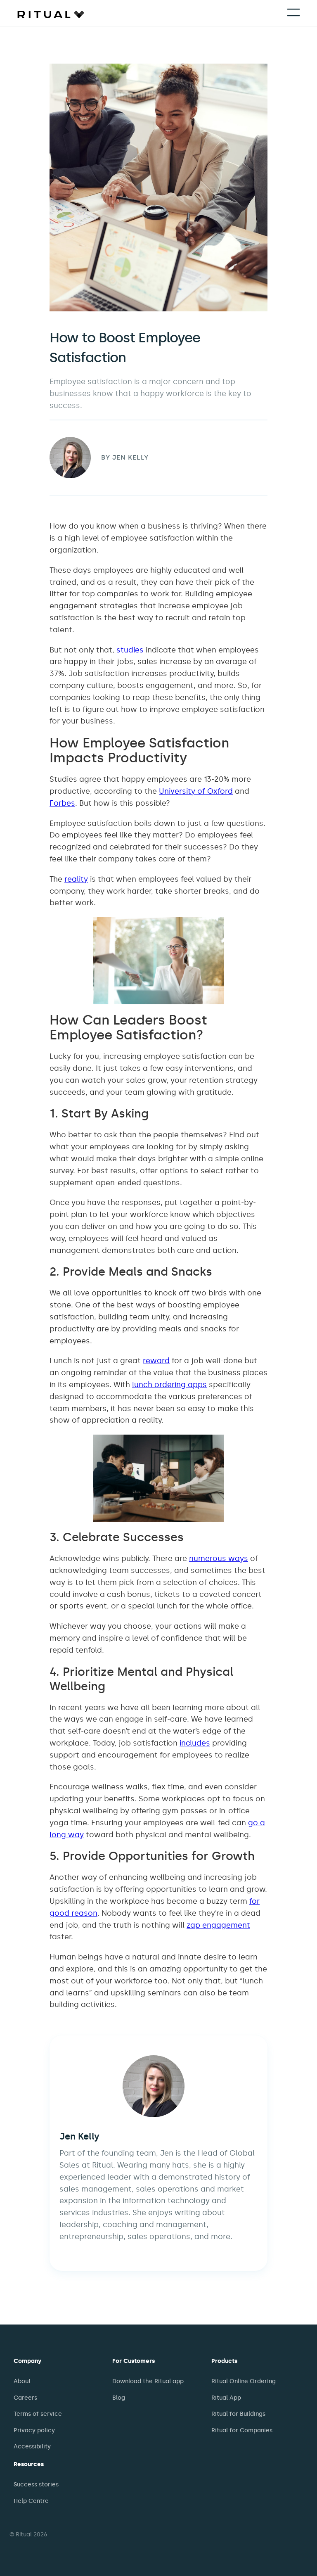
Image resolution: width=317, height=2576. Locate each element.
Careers (25, 2397)
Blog (118, 2397)
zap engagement (218, 1925)
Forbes (62, 803)
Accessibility (32, 2446)
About (22, 2381)
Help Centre (31, 2501)
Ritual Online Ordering (243, 2381)
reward (156, 1360)
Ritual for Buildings (238, 2413)
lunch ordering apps (169, 1384)
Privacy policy (34, 2430)
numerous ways (218, 1558)
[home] (50, 13)
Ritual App (226, 2397)
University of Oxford (196, 791)
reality (76, 879)
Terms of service (38, 2413)
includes (195, 1743)
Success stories (36, 2484)
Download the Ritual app (148, 2381)
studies (130, 650)
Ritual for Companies (241, 2430)
